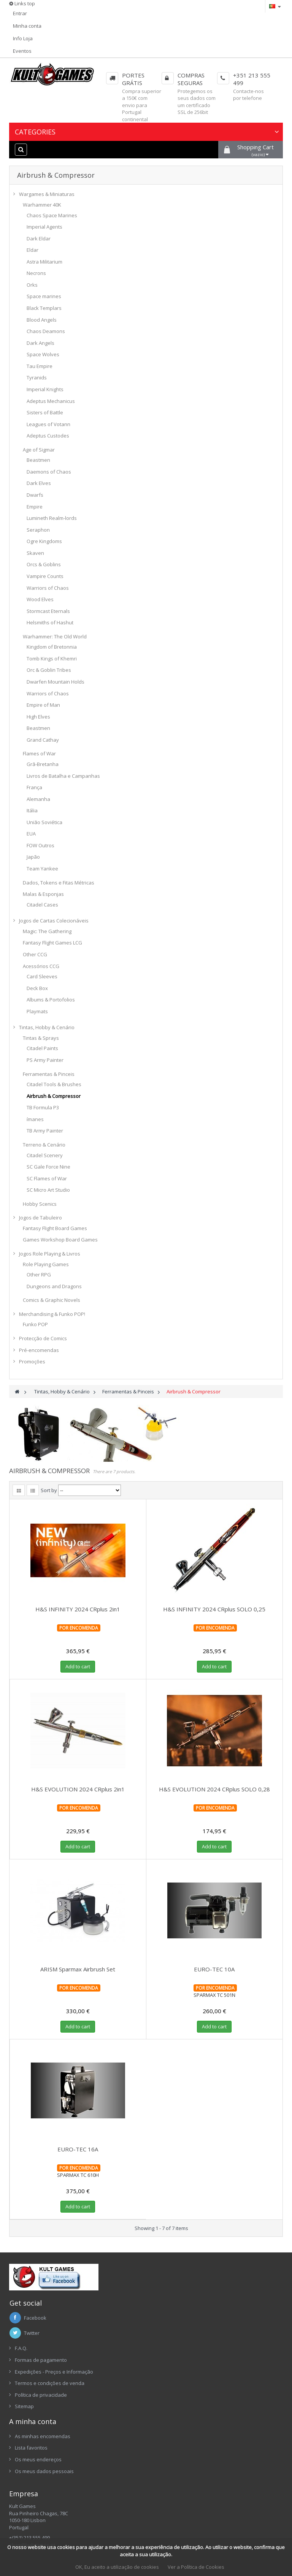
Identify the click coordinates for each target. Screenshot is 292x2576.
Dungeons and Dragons (54, 1286)
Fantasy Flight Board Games (55, 1228)
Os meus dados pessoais (44, 2471)
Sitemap (24, 2406)
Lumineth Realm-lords (52, 518)
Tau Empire (39, 366)
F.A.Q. (21, 2348)
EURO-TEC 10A (214, 1969)
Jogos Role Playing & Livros (49, 1253)
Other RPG (39, 1274)
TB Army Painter (45, 1130)
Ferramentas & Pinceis (49, 1074)
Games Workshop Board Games (60, 1239)
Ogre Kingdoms (44, 541)
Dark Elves (39, 483)
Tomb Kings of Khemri (52, 658)
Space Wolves (43, 354)
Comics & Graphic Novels (51, 1300)
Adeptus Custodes (48, 435)
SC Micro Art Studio (48, 1189)
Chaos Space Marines (52, 215)
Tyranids (37, 377)
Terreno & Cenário (44, 1144)
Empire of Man (43, 704)
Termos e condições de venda (49, 2383)
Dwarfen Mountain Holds (55, 681)
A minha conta (32, 2421)
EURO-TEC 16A (77, 2149)
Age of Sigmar (39, 449)
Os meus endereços (38, 2459)
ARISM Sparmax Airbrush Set (77, 1969)
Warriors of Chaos (48, 587)
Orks (32, 284)
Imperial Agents (44, 226)
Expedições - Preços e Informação (54, 2371)
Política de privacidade (41, 2394)
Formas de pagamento (41, 2359)
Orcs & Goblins (44, 564)
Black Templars (44, 308)
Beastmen (38, 459)
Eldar (32, 249)
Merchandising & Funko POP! (52, 1314)
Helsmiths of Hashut (50, 622)
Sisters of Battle (45, 412)
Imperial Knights (45, 389)
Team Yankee (42, 868)
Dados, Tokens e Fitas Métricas (58, 882)
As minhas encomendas (42, 2436)
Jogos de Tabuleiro (40, 1217)
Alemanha (38, 799)
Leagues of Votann (48, 424)
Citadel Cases (42, 904)
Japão (33, 856)
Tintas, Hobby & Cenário (47, 1027)
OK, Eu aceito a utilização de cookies (117, 2566)
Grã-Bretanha (43, 764)
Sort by (49, 1489)
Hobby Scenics (40, 1203)
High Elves (38, 716)
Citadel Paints (42, 1048)
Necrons (36, 273)
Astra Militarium (44, 261)
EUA (31, 833)
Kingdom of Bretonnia (52, 646)
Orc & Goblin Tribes (49, 670)
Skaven (35, 553)
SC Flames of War (47, 1178)
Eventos (22, 50)
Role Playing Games (46, 1264)
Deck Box (37, 988)
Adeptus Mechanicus (51, 401)
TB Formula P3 (43, 1107)
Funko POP (35, 1324)
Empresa (23, 2493)
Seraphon (38, 529)
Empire (35, 506)
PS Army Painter (45, 1060)
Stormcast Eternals (48, 611)
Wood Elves (40, 599)
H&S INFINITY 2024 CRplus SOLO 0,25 (214, 1609)
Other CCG (35, 954)
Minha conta (27, 25)
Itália (32, 810)
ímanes (35, 1119)
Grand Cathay (43, 739)
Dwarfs (35, 494)
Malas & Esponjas (43, 894)
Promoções (32, 1361)
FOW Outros (40, 845)
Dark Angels (40, 343)
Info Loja (23, 38)
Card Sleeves (42, 976)
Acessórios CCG (41, 966)
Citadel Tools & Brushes (54, 1084)
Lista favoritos (31, 2447)
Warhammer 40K (42, 204)
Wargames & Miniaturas (47, 194)
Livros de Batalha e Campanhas (63, 775)
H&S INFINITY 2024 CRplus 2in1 (77, 1609)
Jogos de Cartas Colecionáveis (54, 920)
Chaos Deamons (46, 331)
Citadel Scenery (45, 1155)
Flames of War (39, 753)
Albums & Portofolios (51, 999)
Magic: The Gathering (47, 931)
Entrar (20, 13)
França (34, 787)
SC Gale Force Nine (48, 1166)
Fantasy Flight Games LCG (52, 942)
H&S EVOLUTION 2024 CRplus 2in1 (78, 1789)
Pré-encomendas (39, 1350)
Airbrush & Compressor (54, 1096)
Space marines (44, 296)
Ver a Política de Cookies (196, 2566)
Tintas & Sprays (41, 1038)
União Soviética (44, 822)
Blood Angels (42, 319)
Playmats (37, 1011)
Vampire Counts (45, 576)
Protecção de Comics (43, 1338)
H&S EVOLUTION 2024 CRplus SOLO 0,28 (214, 1789)
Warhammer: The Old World (55, 636)
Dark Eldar (39, 238)
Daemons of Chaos (49, 471)
